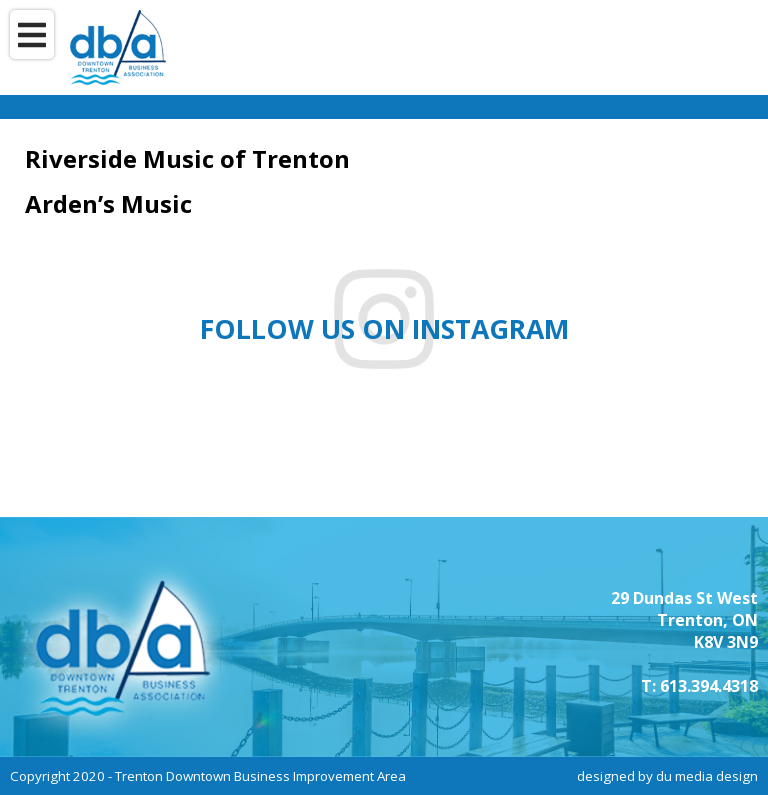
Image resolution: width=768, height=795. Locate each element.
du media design (707, 776)
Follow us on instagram (384, 329)
